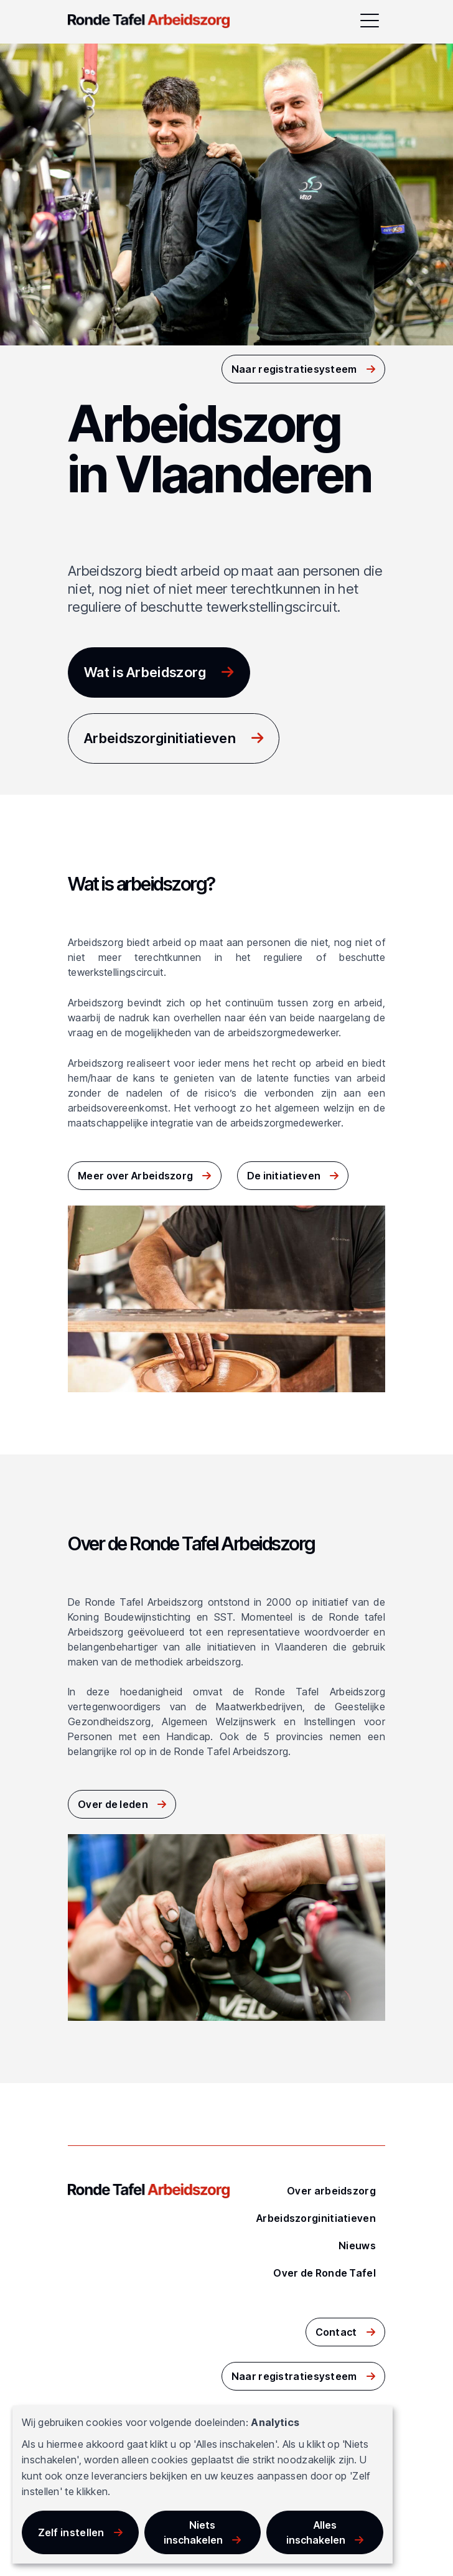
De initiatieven (284, 1175)
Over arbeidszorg (331, 2191)
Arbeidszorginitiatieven (160, 738)
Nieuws (357, 2245)
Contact (336, 2332)
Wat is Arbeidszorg (145, 672)
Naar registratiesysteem (294, 369)
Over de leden (113, 1804)
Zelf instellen (71, 2532)
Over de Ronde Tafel (324, 2273)
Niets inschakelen (193, 2532)
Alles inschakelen (315, 2532)
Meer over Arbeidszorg (135, 1175)
